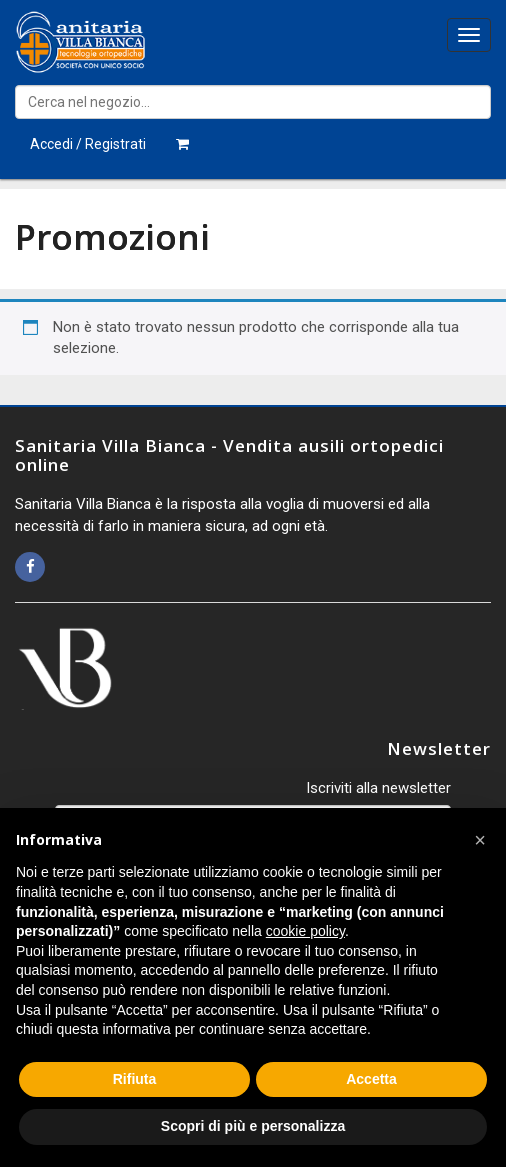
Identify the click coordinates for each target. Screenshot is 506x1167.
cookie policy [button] (305, 931)
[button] (480, 840)
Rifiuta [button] (135, 1079)
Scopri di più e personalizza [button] (253, 1126)
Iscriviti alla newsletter (378, 788)
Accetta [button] (371, 1079)
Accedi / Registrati (88, 144)
